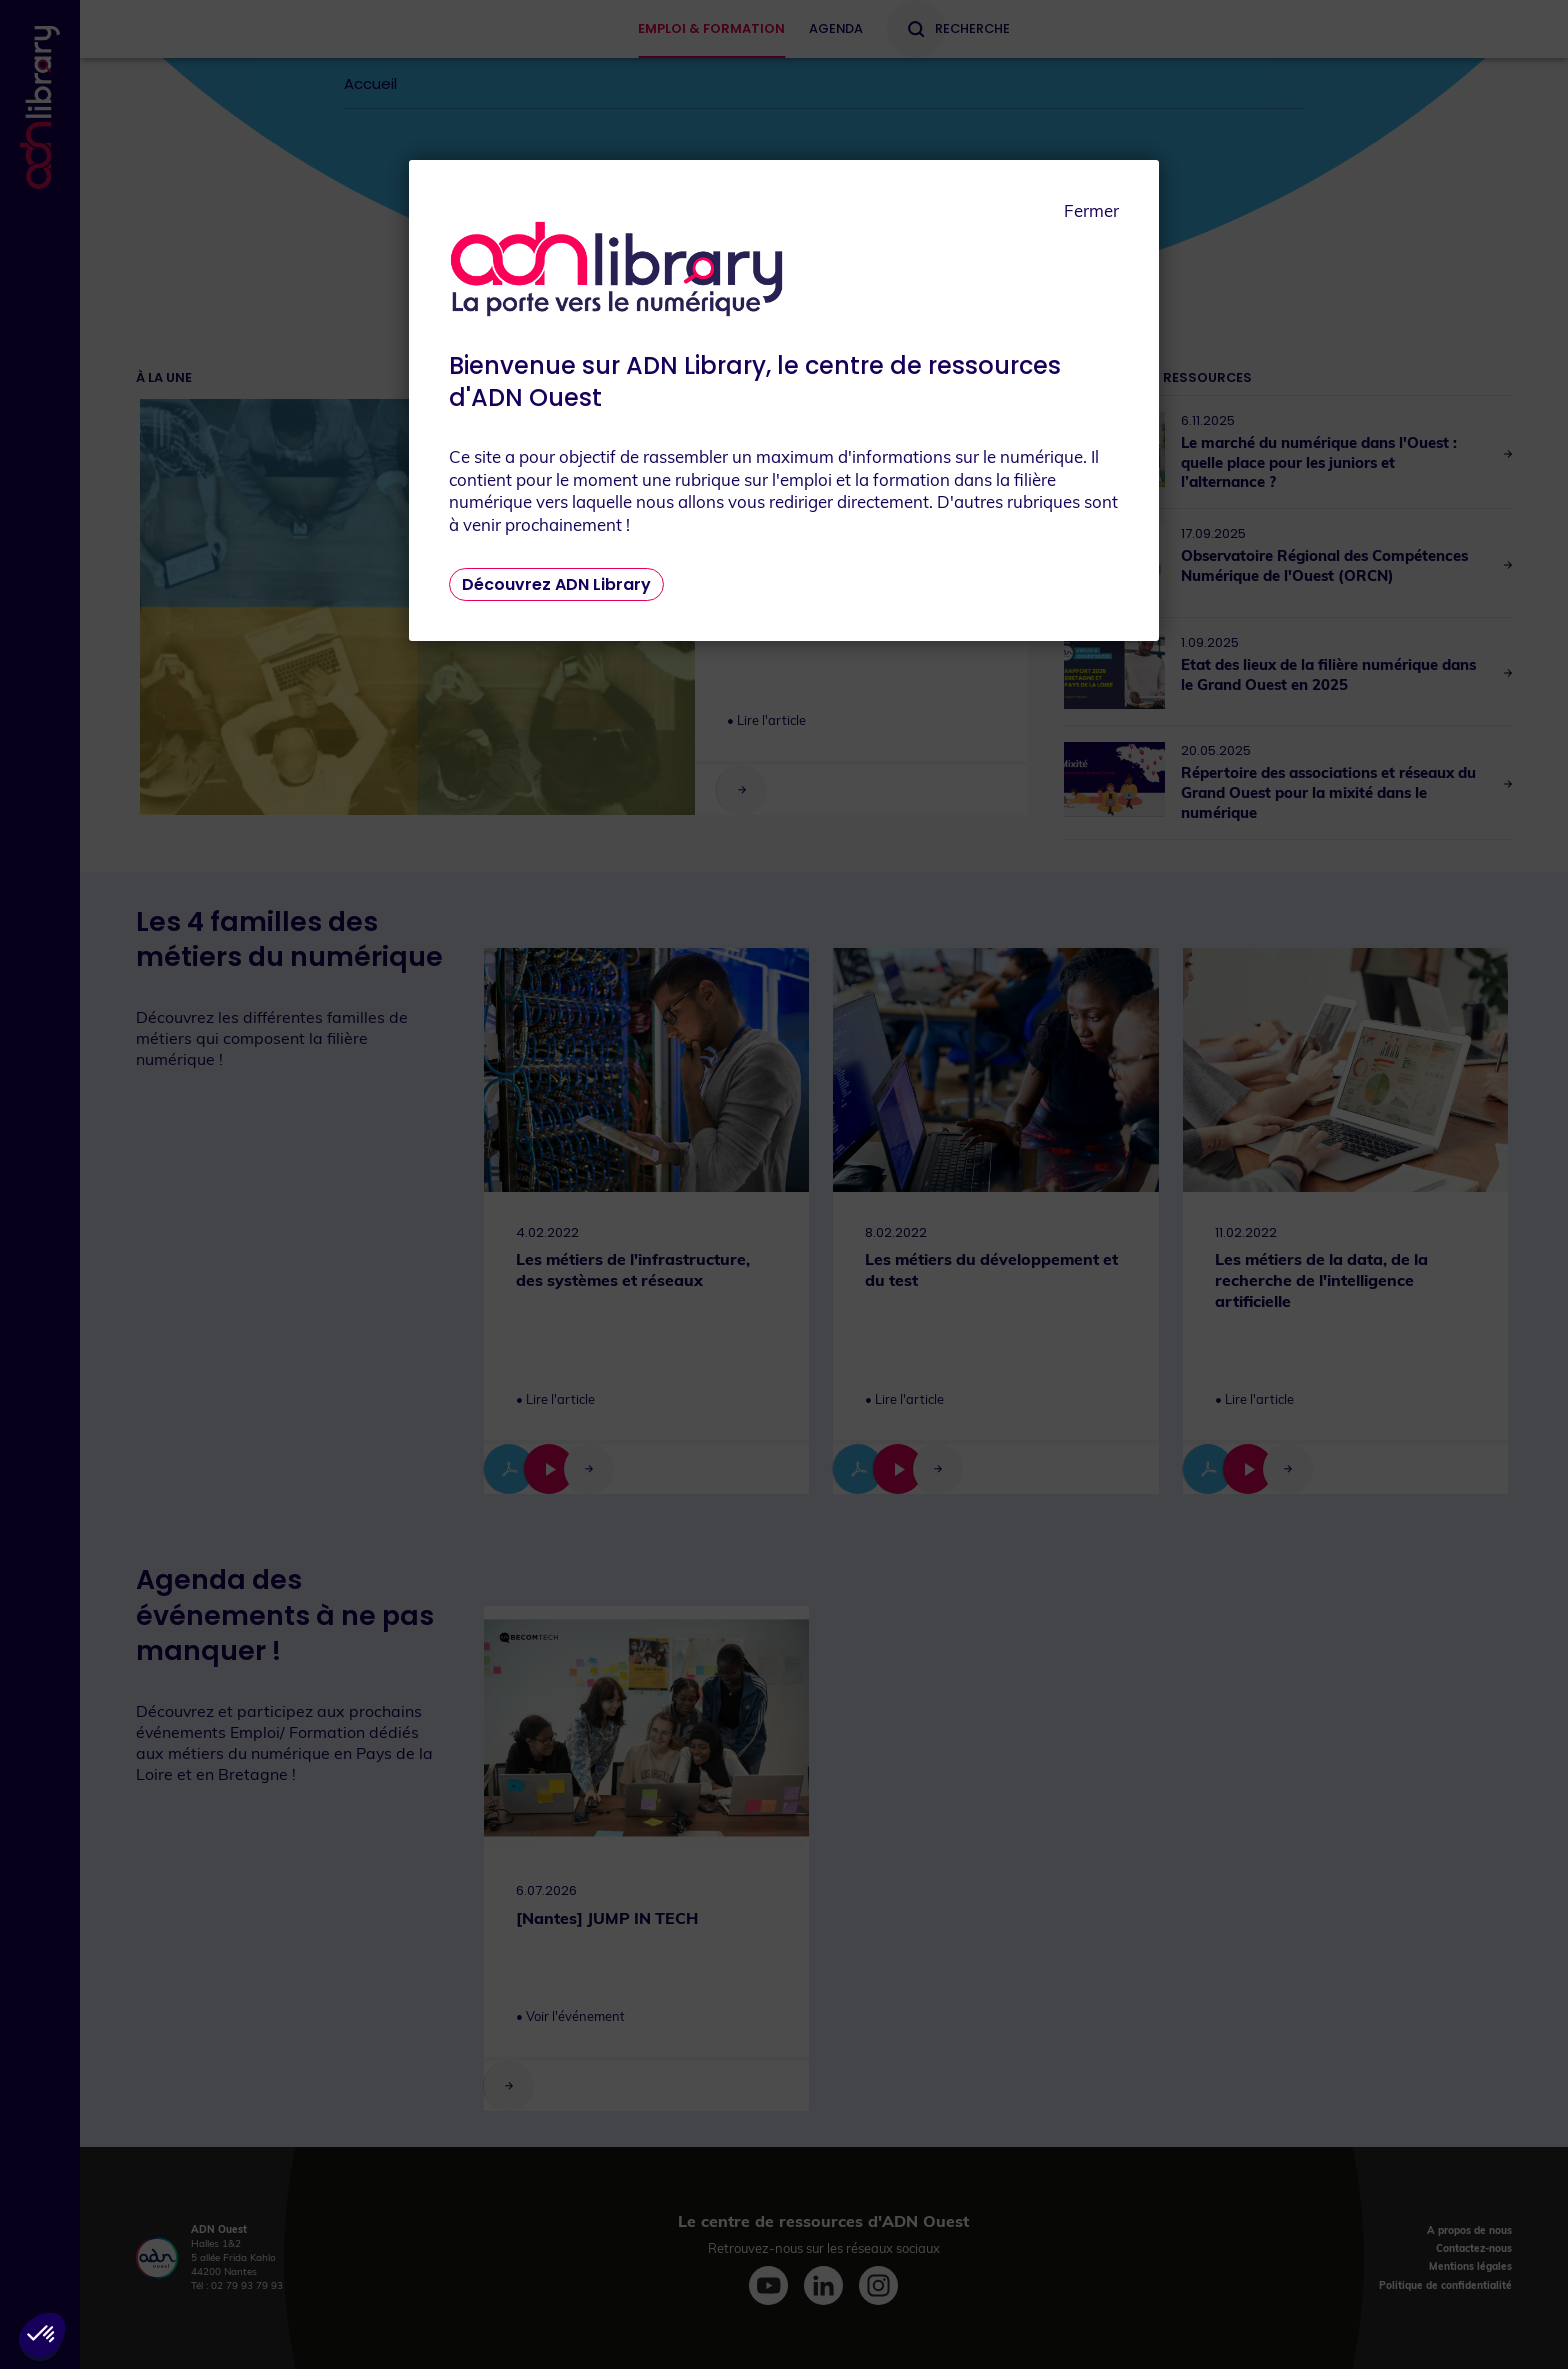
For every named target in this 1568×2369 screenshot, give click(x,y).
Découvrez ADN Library (556, 584)
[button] (42, 2335)
